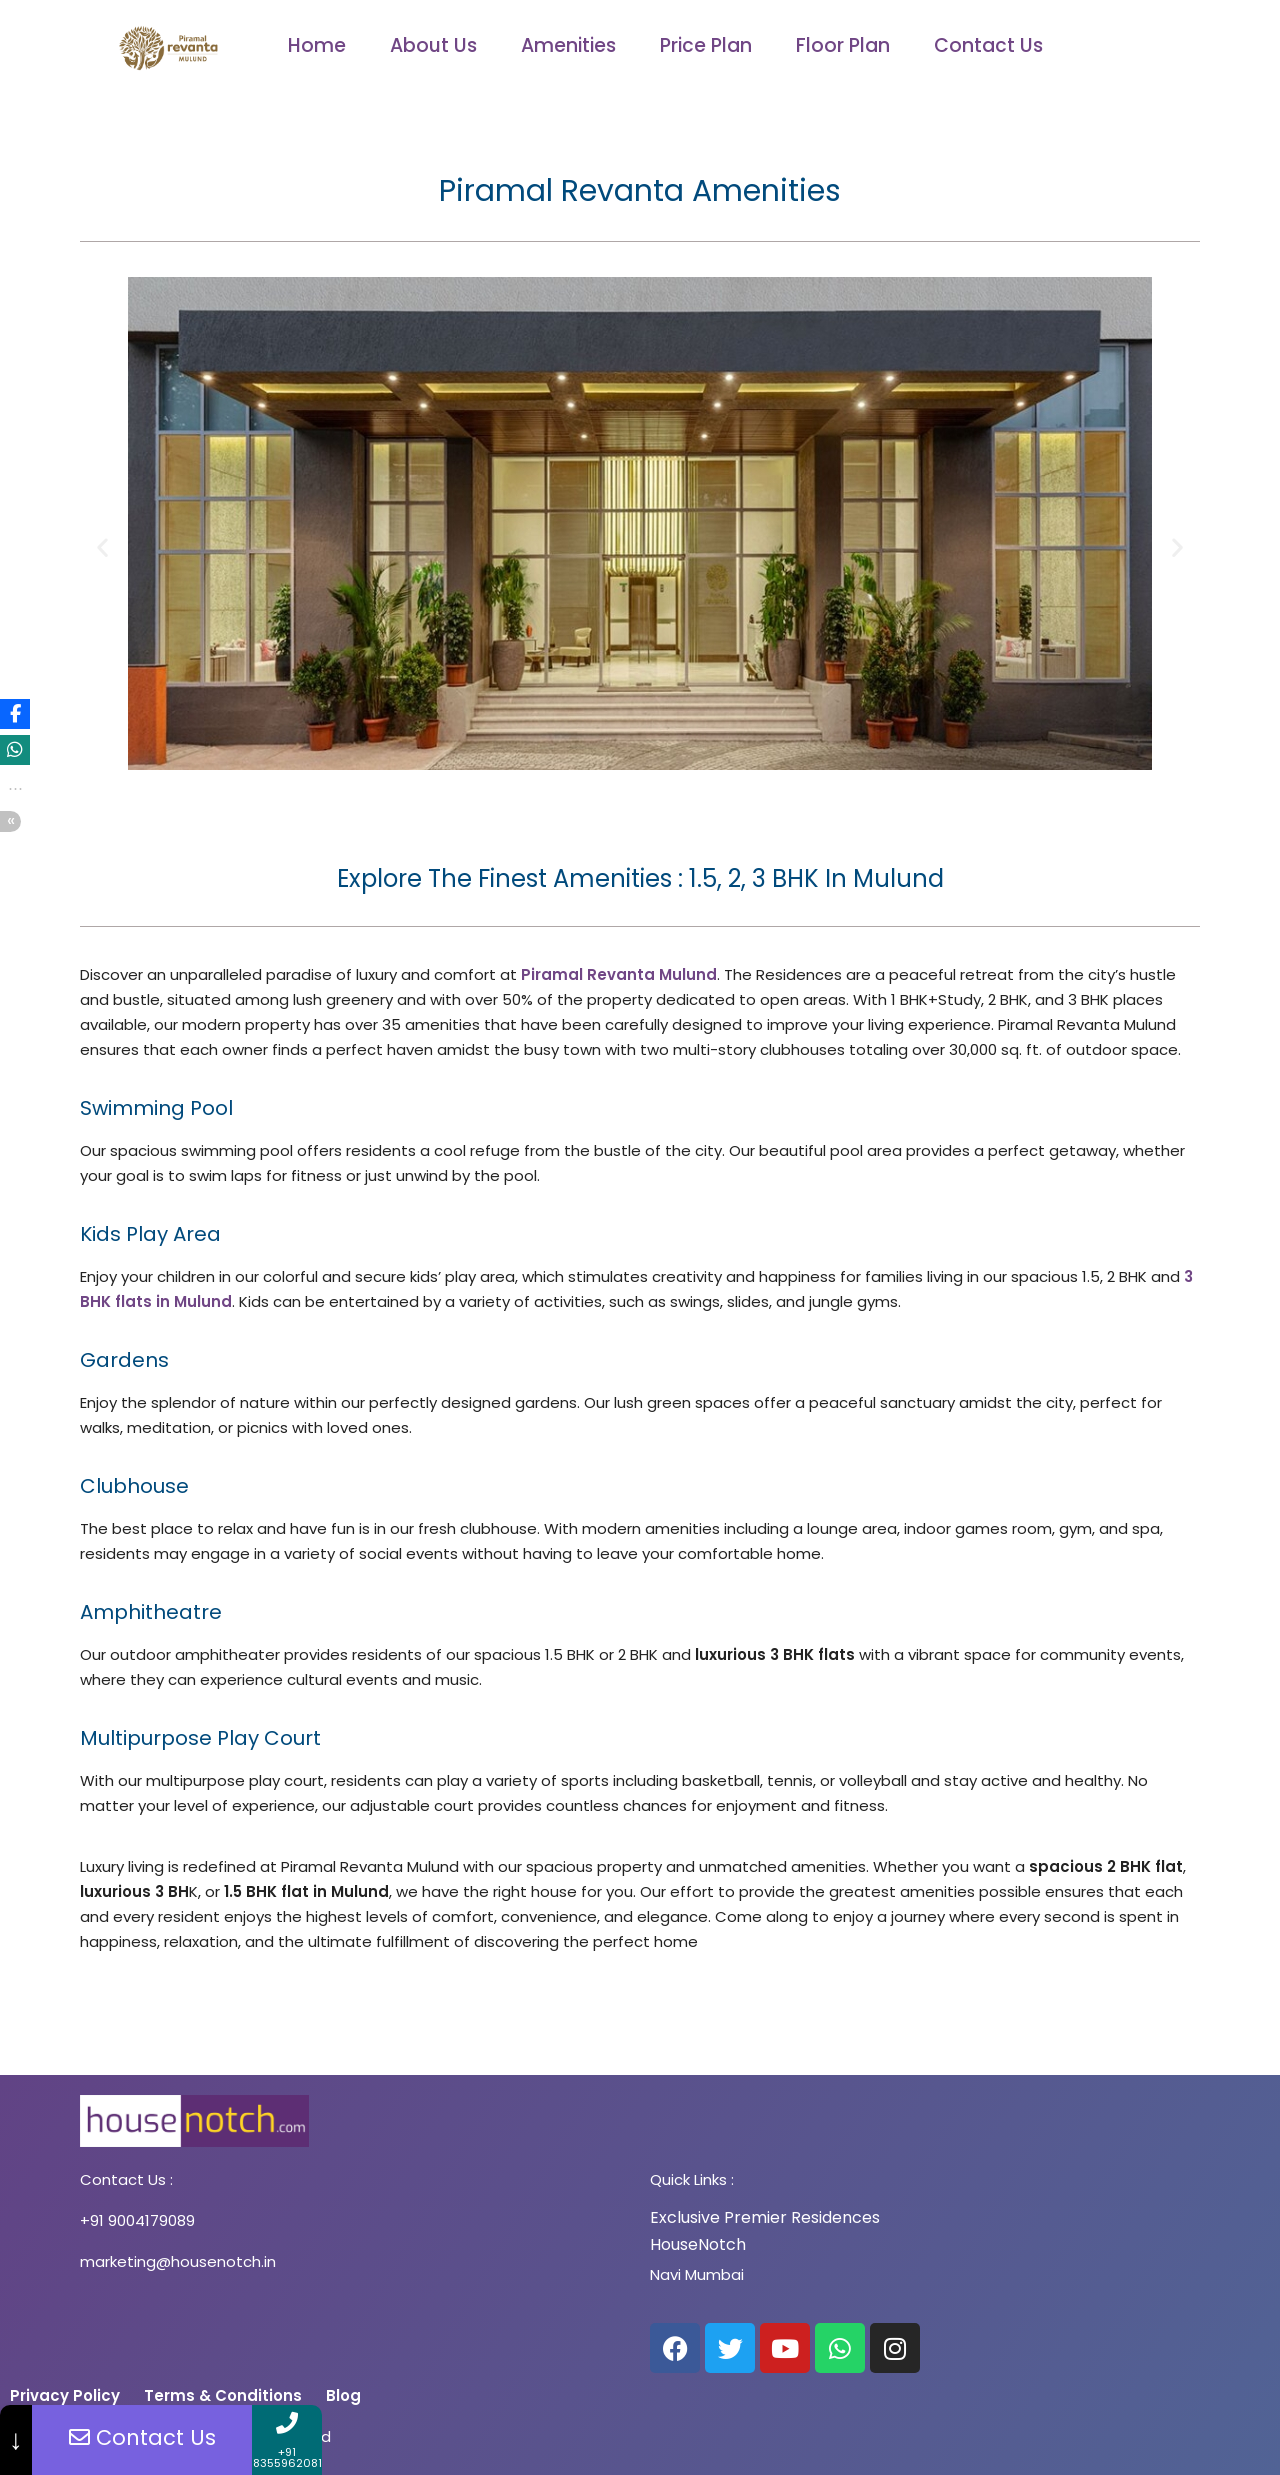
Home (317, 45)
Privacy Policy (67, 2395)
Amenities (568, 45)
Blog (343, 2395)
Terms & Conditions (225, 2395)
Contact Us (988, 45)
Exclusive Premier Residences (765, 2217)
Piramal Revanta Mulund (619, 974)
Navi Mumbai (697, 2274)
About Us (433, 45)
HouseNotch (698, 2244)
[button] (102, 547)
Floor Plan (843, 45)
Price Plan (706, 45)
